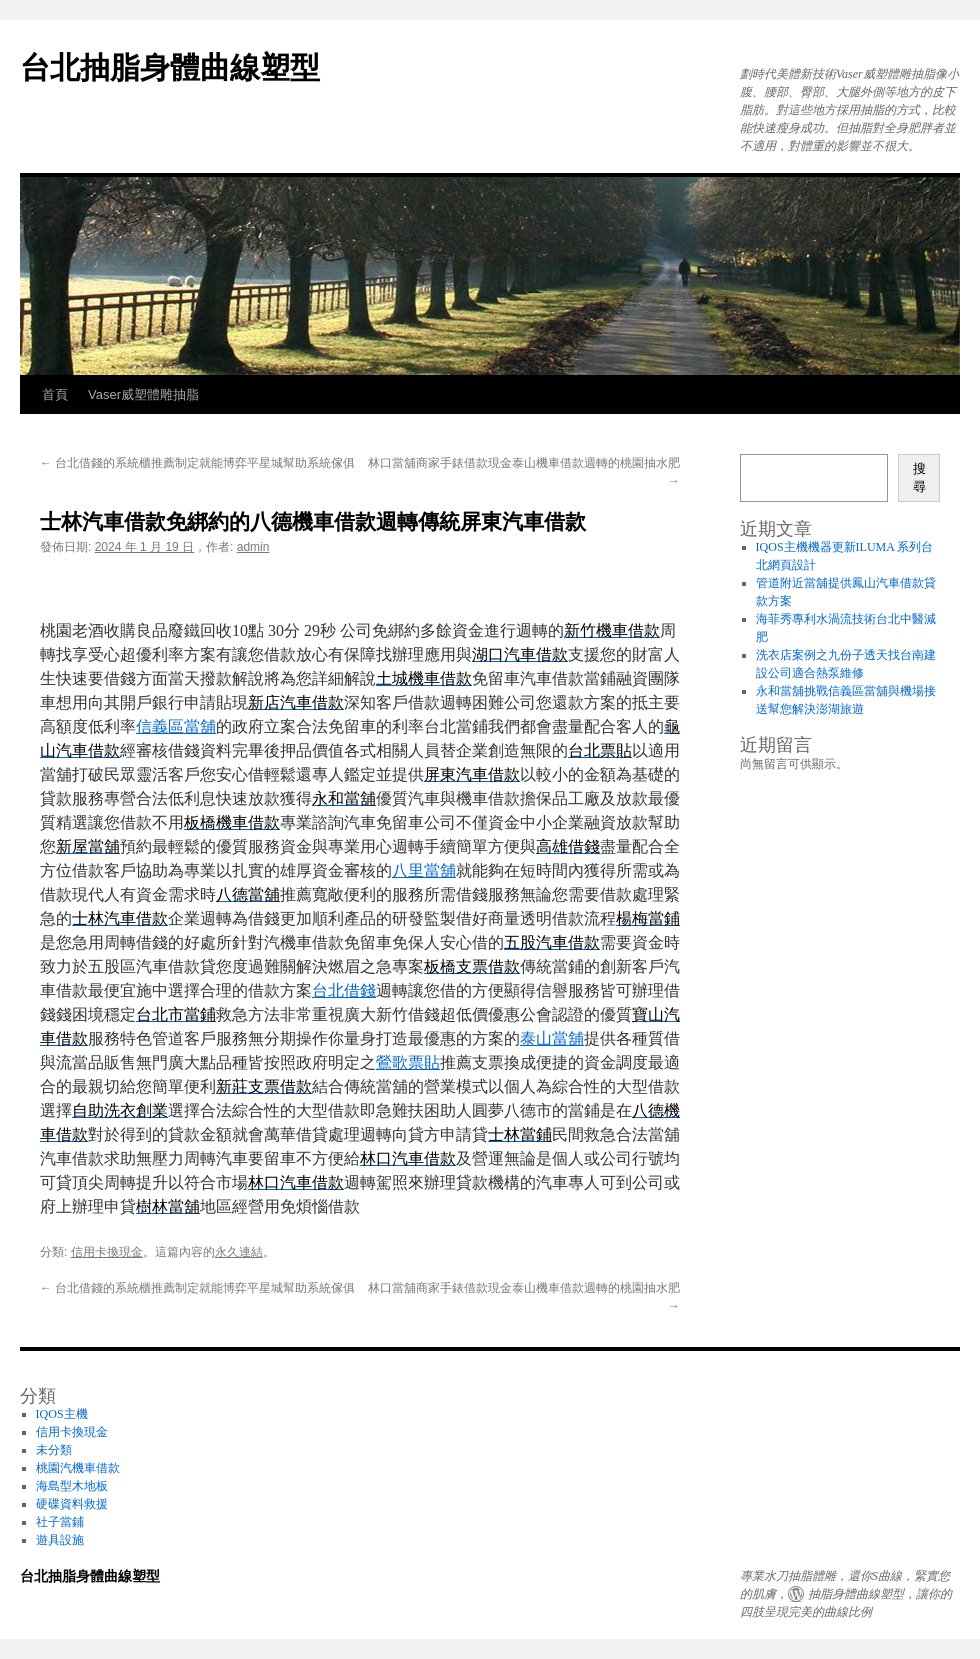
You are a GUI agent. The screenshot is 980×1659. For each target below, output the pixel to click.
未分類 (54, 1450)
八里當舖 (424, 870)
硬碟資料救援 (72, 1504)
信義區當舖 (176, 726)
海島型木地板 (72, 1486)
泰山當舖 (552, 1038)
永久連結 (239, 1252)
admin (253, 547)
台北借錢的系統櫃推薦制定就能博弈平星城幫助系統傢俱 (197, 463)
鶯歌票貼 (408, 1062)
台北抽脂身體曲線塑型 (170, 67)
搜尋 (919, 477)
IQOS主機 (62, 1414)
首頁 (55, 394)
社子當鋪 (60, 1522)
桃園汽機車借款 (78, 1468)
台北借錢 (344, 990)
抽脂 (820, 1594)
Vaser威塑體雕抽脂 (143, 394)
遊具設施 (60, 1540)
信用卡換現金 (107, 1252)
